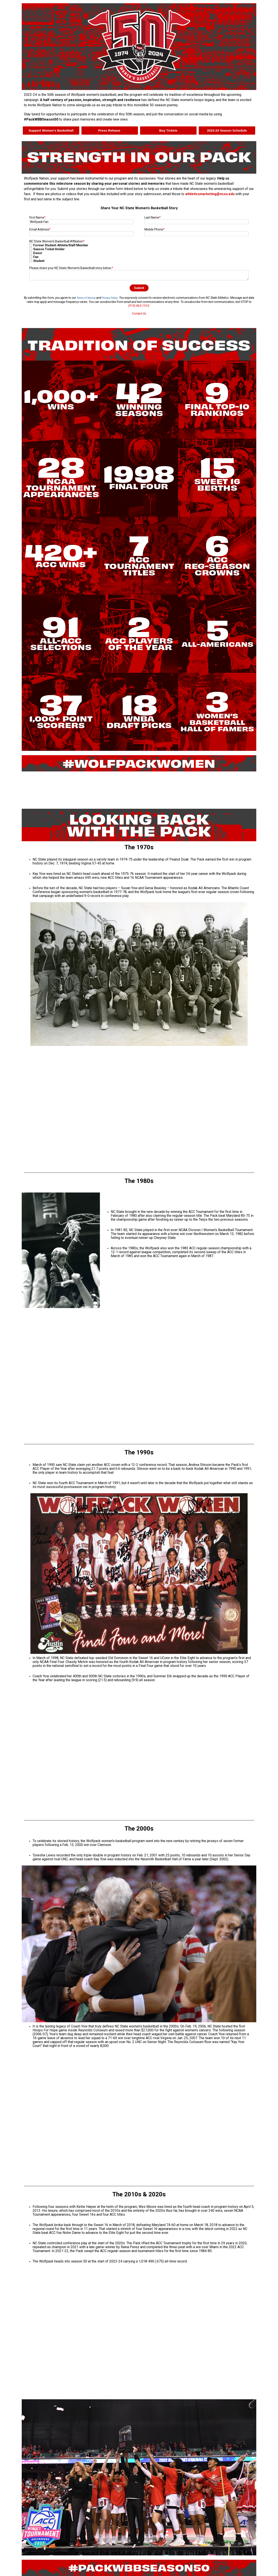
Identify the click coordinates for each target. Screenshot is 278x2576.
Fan (35, 257)
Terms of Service (86, 297)
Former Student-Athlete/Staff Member (60, 245)
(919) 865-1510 (138, 305)
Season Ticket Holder (49, 249)
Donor (37, 253)
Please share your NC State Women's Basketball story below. (71, 268)
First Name (37, 217)
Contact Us (139, 313)
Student (39, 261)
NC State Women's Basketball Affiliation (57, 241)
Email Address (40, 229)
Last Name (152, 217)
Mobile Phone (154, 229)
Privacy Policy (110, 297)
